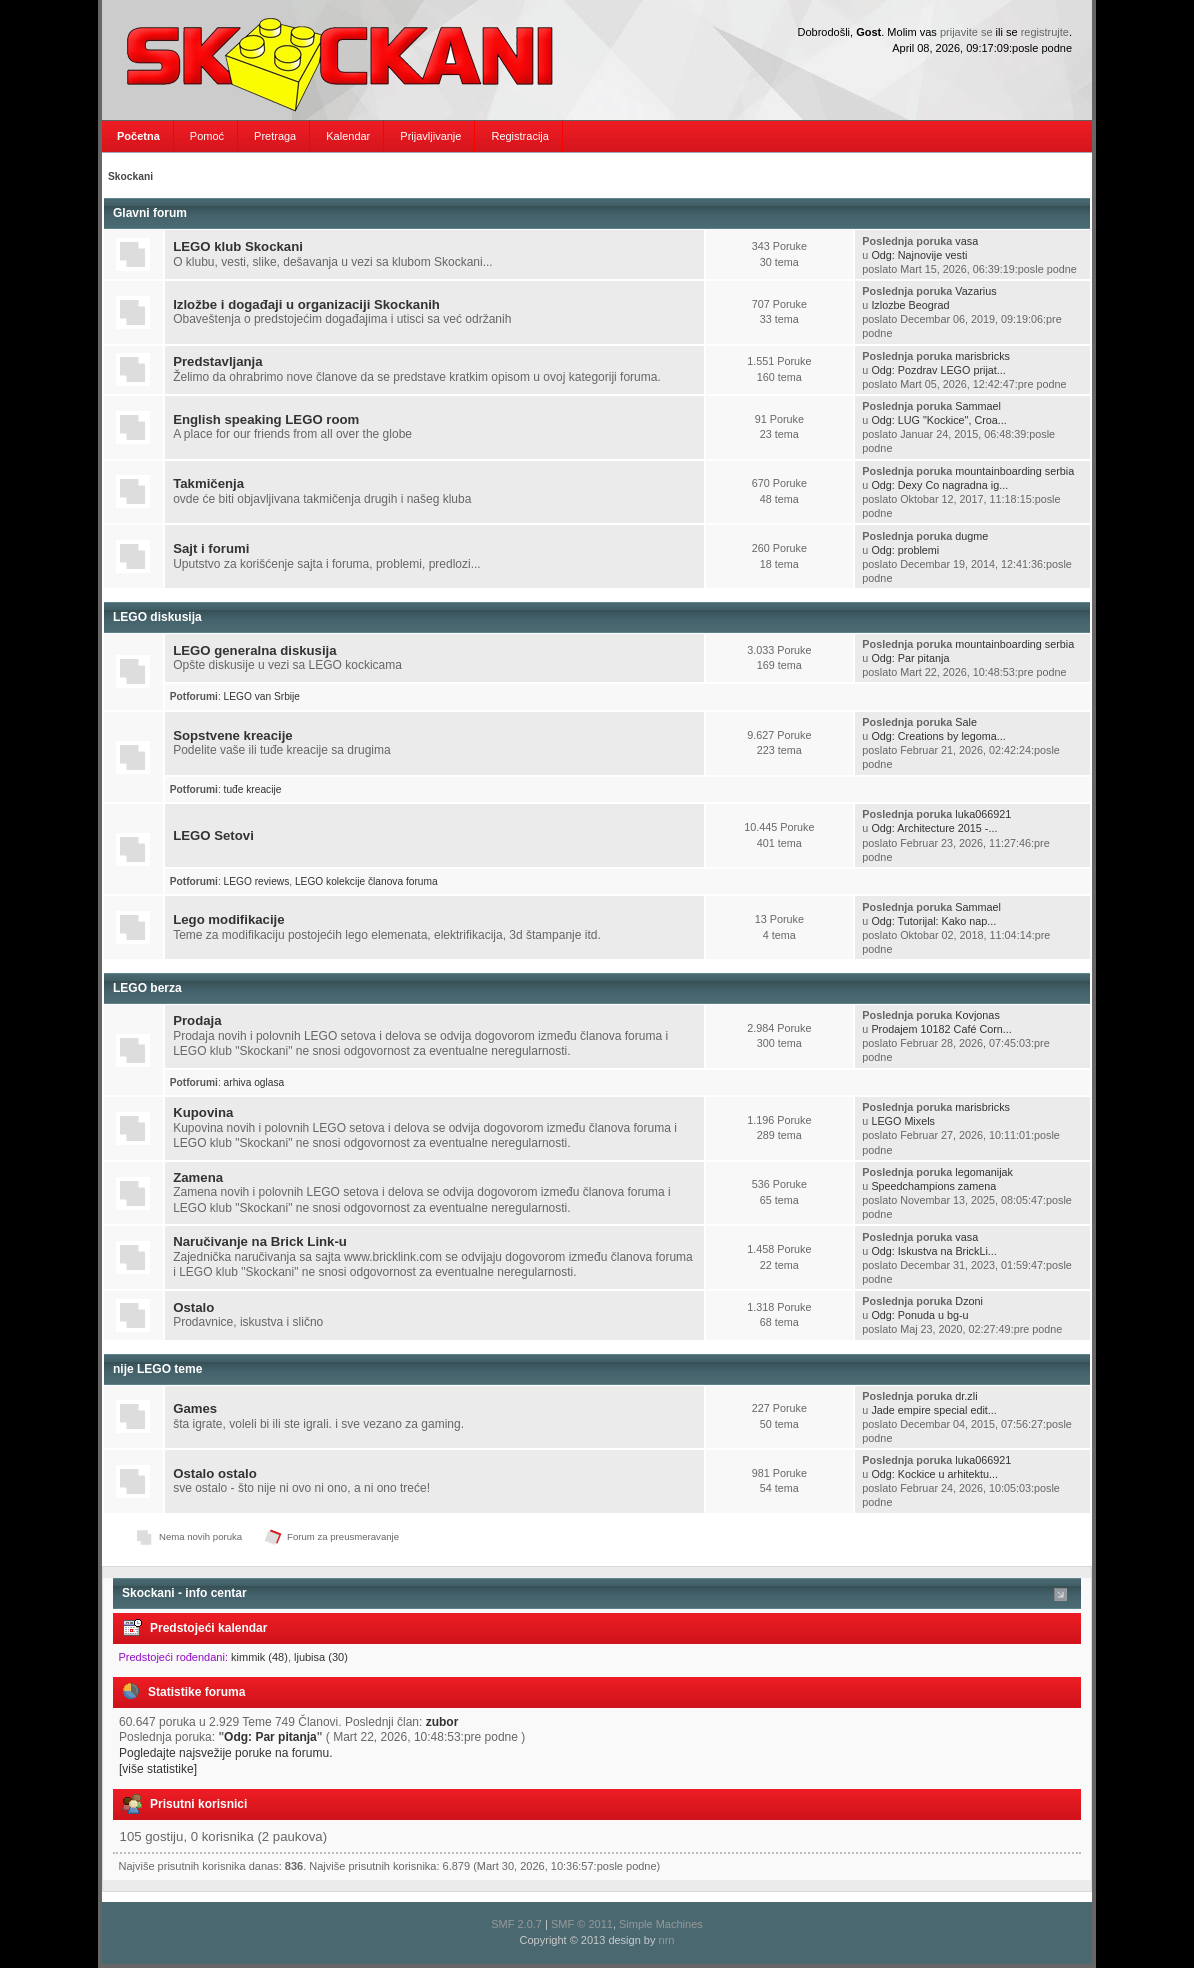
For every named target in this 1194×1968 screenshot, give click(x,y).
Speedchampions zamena (933, 1186)
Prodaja (197, 1020)
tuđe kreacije (253, 789)
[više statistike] (158, 1769)
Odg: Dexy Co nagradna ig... (939, 485)
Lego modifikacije (228, 919)
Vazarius (975, 291)
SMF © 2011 (582, 1924)
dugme (971, 536)
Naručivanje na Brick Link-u (260, 1241)
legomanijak (984, 1172)
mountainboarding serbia (1014, 471)
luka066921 (983, 814)
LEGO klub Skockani (238, 246)
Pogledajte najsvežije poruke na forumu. (225, 1753)
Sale (966, 722)
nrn (667, 1940)
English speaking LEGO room (266, 419)
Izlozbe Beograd (910, 305)
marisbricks (982, 356)
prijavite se (966, 32)
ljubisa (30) (321, 1657)
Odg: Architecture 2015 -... (934, 828)
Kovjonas (977, 1015)
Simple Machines (661, 1924)
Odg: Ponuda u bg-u (919, 1315)
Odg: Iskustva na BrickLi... (933, 1251)
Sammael (978, 406)
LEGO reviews (257, 881)
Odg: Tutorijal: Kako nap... (933, 921)
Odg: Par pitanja (910, 658)
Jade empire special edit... (933, 1410)
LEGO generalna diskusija (254, 650)
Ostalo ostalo (215, 1473)
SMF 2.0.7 (516, 1924)
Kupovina (203, 1112)
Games (195, 1408)
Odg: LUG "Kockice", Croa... (938, 420)
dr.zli (966, 1396)
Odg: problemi (905, 550)
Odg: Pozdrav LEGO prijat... (938, 370)
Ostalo (193, 1307)
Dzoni (969, 1301)
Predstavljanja (217, 361)
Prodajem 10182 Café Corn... (941, 1029)
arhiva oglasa (254, 1082)
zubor (442, 1722)
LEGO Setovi (213, 835)
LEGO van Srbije (262, 696)
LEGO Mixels (903, 1121)
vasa (966, 241)
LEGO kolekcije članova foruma (366, 881)
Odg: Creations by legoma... (938, 736)
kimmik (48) (259, 1657)
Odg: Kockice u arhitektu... (934, 1474)
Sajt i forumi (211, 548)
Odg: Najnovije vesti (919, 255)
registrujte (1045, 32)
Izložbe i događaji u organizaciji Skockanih (306, 304)
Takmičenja (208, 483)
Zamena (198, 1177)
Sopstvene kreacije (233, 735)
